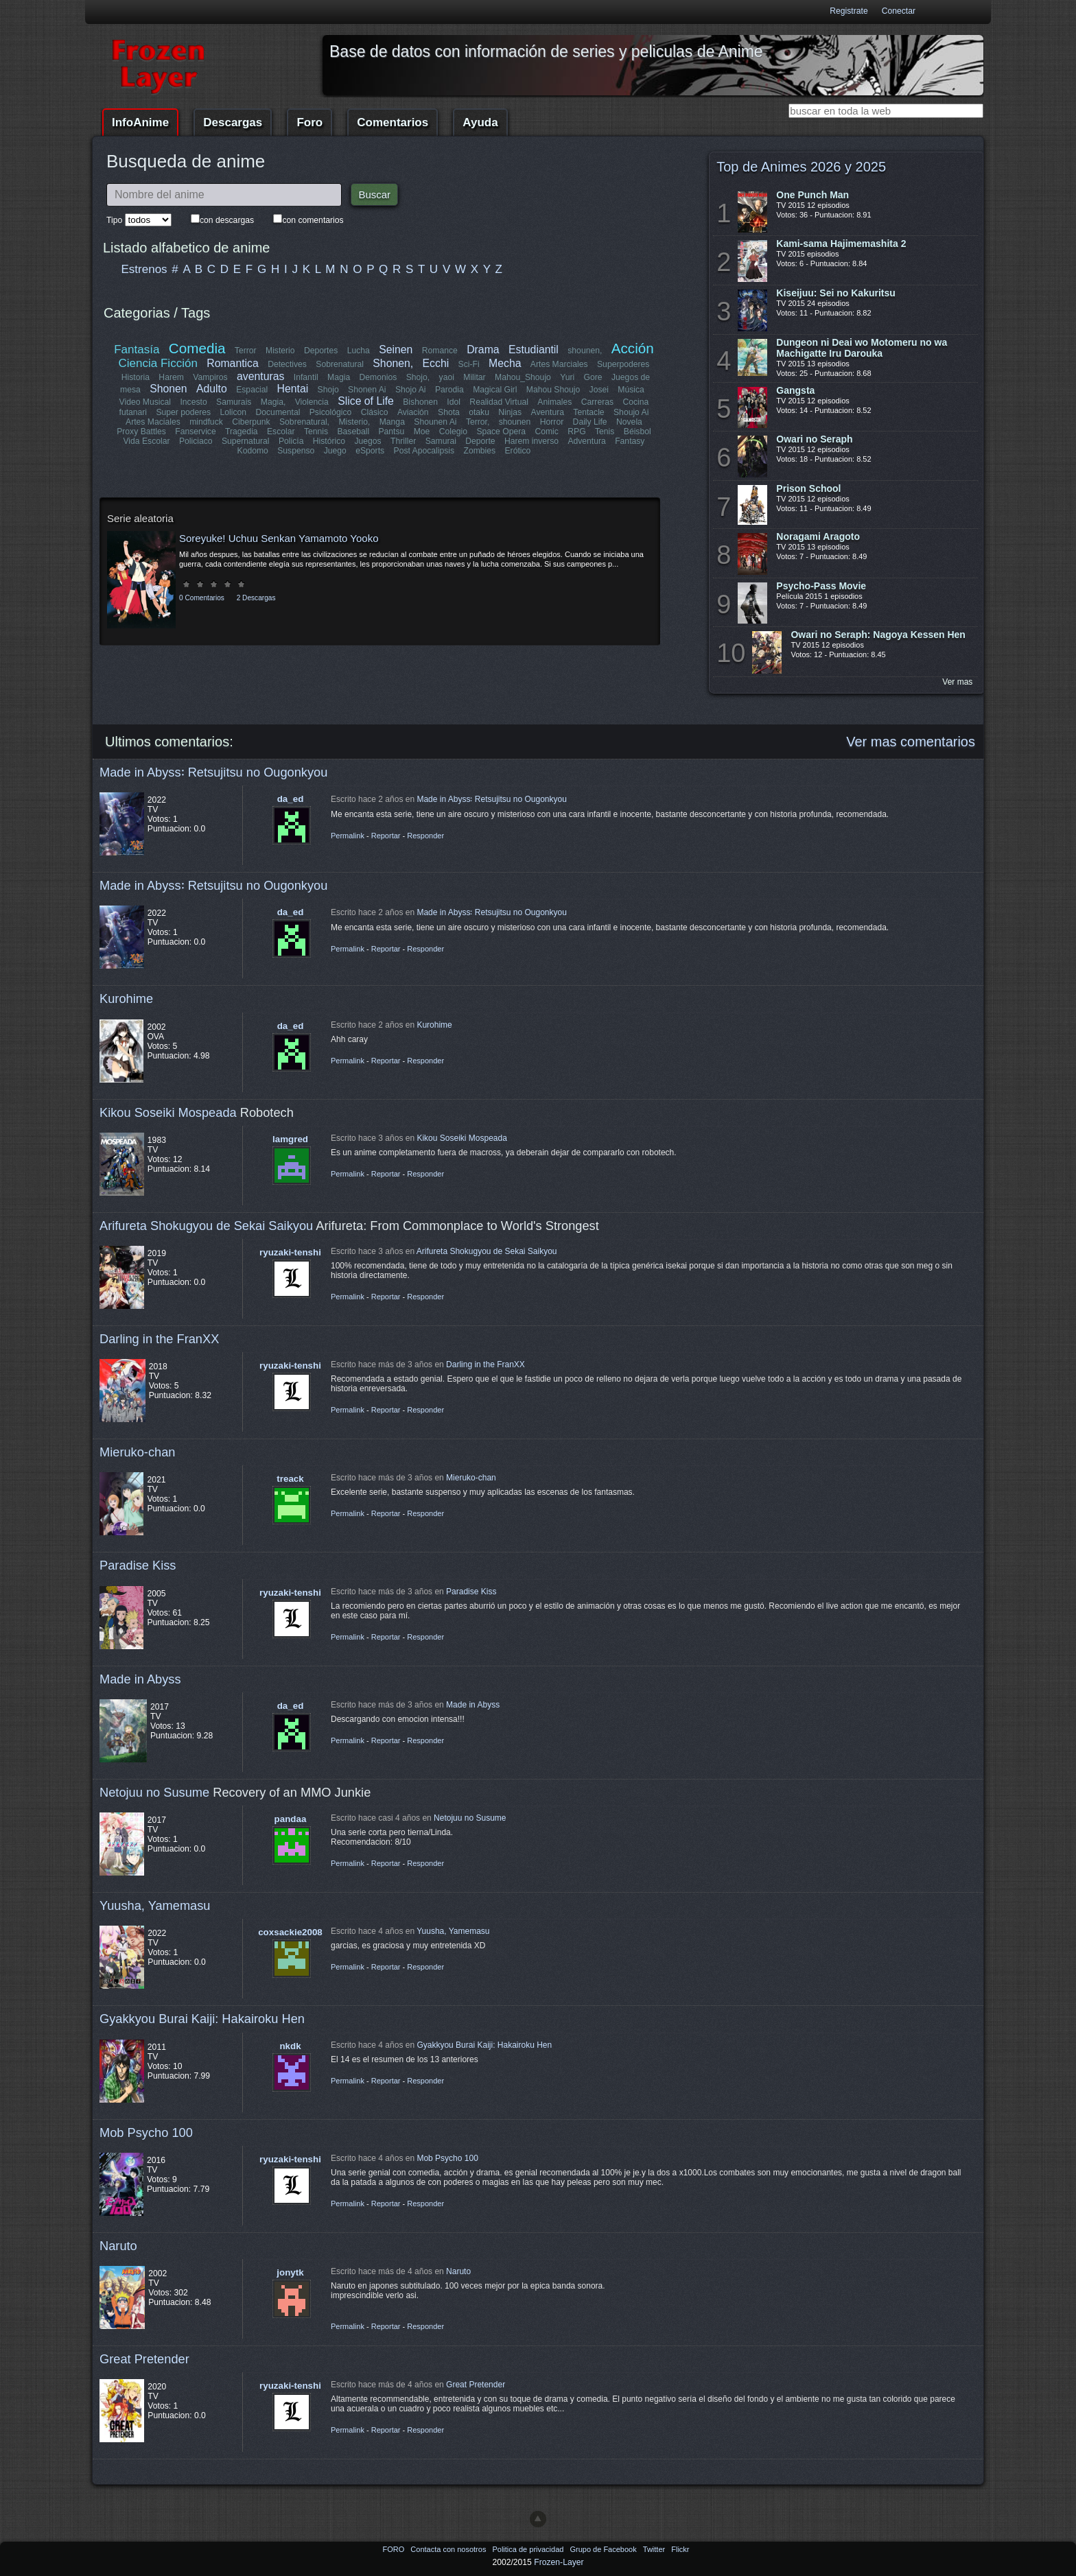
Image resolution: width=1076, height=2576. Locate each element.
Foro (309, 122)
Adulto (211, 388)
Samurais (233, 402)
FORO (394, 2549)
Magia (338, 377)
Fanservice (196, 431)
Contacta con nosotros (449, 2549)
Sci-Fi (469, 364)
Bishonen (421, 402)
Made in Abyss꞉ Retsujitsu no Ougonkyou (213, 772)
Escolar (281, 431)
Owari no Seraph (814, 439)
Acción (632, 348)
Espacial (252, 389)
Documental (278, 412)
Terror (246, 350)
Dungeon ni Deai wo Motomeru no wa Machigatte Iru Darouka (861, 348)
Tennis (316, 431)
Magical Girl (495, 389)
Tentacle (588, 412)
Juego (335, 451)
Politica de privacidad (528, 2549)
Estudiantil (533, 349)
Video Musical (145, 402)
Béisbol (637, 431)
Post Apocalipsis (424, 451)
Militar (474, 377)
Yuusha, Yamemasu (155, 1905)
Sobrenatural (340, 364)
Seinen (395, 349)
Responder (425, 835)
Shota (449, 412)
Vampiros (210, 377)
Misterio (280, 350)
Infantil (306, 377)
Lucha (358, 350)
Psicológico (331, 412)
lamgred (290, 1139)
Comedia (197, 348)
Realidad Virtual (499, 402)
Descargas (232, 122)
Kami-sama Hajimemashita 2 (841, 243)
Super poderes (183, 412)
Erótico (517, 451)
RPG (576, 431)
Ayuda (480, 122)
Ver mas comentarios (910, 741)
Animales (554, 402)
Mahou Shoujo (552, 389)
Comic (546, 431)
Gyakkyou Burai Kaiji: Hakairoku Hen (202, 2018)
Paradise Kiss (138, 1565)
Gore (592, 377)
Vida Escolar (147, 441)
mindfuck (206, 422)
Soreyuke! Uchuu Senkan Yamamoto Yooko (278, 538)
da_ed (290, 799)
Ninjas (510, 412)
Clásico (374, 412)
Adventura (586, 441)
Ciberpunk (251, 422)
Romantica (233, 363)
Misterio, (355, 422)
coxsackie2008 (290, 1932)
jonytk (290, 2272)
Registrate (848, 11)
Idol (454, 402)
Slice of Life (366, 401)
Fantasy (629, 441)
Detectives (287, 364)
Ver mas (957, 682)
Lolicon (233, 412)
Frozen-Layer (558, 2562)
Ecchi (436, 363)
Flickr (680, 2549)
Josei (598, 389)
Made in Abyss (140, 1679)
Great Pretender (144, 2359)
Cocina (635, 402)
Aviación (413, 412)
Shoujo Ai (630, 412)
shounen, (585, 350)
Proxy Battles (142, 431)
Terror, (477, 422)
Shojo (327, 389)
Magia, (273, 402)
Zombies (479, 451)
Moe (422, 431)
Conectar (898, 11)
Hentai (292, 388)
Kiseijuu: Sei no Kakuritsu (835, 292)
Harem (171, 377)
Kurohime (126, 998)
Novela (629, 422)
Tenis (604, 431)
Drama (483, 349)
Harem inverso (531, 441)
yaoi (446, 377)
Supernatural (246, 441)
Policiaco (196, 441)
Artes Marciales (559, 364)
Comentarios (392, 122)
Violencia (312, 402)
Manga (392, 422)
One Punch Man (812, 194)
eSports (369, 451)
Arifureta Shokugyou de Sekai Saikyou (206, 1225)
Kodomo (252, 451)
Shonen (168, 388)
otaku (479, 412)
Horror (551, 422)
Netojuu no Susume (154, 1792)
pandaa (290, 1819)
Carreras (597, 402)
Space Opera (501, 431)
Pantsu (391, 431)
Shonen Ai (367, 389)
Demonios (378, 377)
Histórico (329, 441)
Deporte (480, 441)
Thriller (403, 441)
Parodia (449, 389)
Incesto (193, 402)
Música (631, 389)
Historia (135, 377)
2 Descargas (256, 598)
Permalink (347, 835)
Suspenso (295, 451)
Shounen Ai (435, 422)
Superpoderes (623, 364)
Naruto (118, 2245)
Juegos (368, 441)
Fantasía (137, 349)
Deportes (321, 350)
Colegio (453, 431)
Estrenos (144, 269)
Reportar (386, 835)
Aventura (546, 412)
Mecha (505, 363)
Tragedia (241, 431)
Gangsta (795, 390)
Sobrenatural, (304, 422)
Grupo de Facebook (604, 2549)
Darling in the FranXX (159, 1339)
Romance (440, 350)
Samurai (440, 441)
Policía (291, 441)
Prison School (808, 488)
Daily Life (590, 422)
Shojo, (418, 377)
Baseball (353, 431)
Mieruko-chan (137, 1452)
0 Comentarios (201, 598)
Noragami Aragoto (818, 536)
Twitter (655, 2549)
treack (290, 1479)
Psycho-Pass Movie (821, 585)
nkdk (290, 2046)
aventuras (260, 376)
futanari (133, 412)
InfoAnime (140, 122)
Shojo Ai (410, 389)
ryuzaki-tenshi (290, 1252)
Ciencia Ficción (158, 363)
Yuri (567, 377)
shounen (515, 422)
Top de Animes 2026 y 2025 (801, 166)
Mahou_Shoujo (523, 377)
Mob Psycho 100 (146, 2132)
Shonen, (393, 363)
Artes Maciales (153, 422)
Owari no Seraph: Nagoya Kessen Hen (878, 634)
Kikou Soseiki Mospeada (168, 1112)
